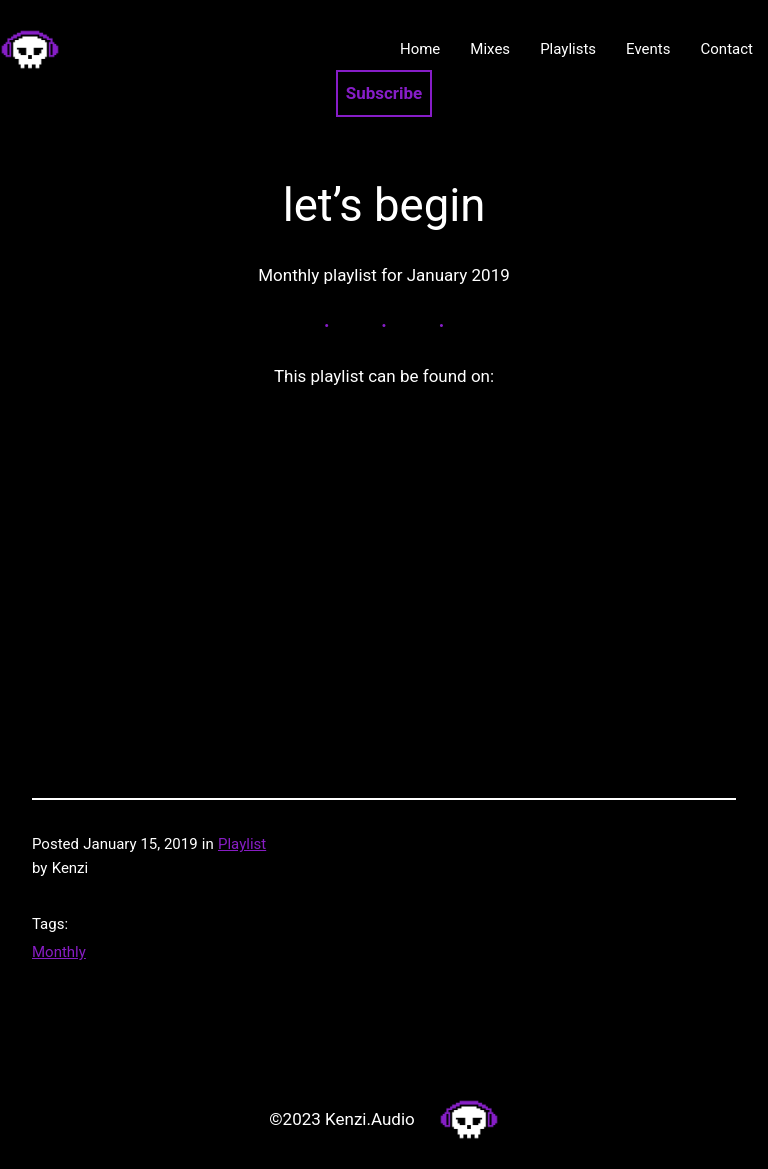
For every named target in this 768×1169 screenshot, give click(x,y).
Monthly (59, 952)
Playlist (242, 844)
